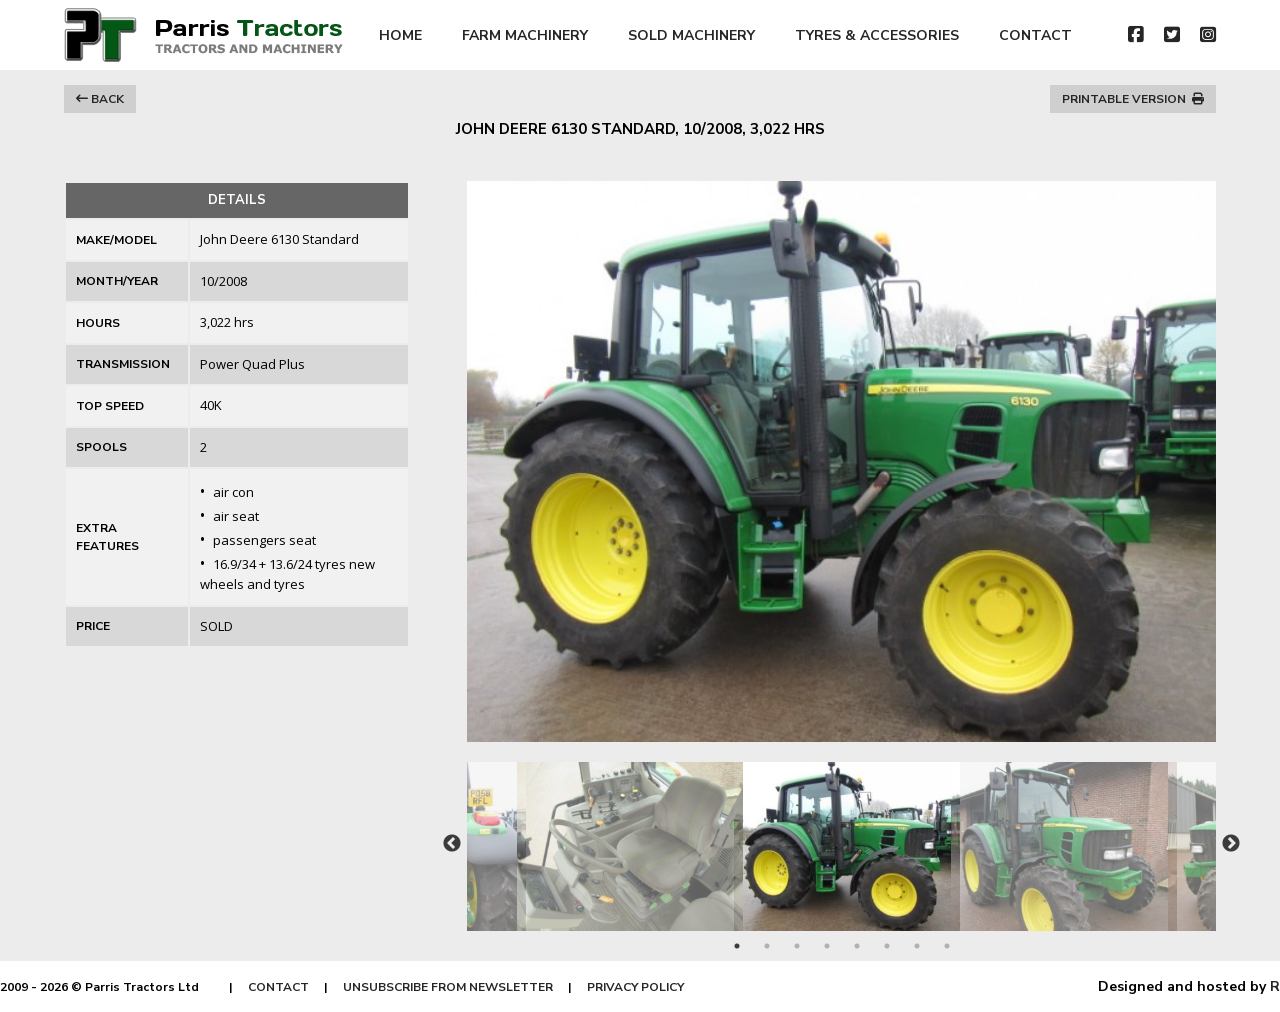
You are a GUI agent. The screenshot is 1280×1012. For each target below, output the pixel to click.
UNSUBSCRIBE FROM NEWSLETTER (448, 987)
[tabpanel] (842, 836)
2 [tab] (767, 946)
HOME (400, 35)
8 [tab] (947, 946)
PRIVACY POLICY (635, 987)
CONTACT (1035, 35)
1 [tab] (737, 946)
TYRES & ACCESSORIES (877, 35)
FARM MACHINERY (525, 35)
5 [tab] (857, 946)
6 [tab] (887, 946)
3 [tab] (797, 946)
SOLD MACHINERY (691, 35)
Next (1231, 844)
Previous (452, 844)
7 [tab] (917, 946)
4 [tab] (827, 946)
